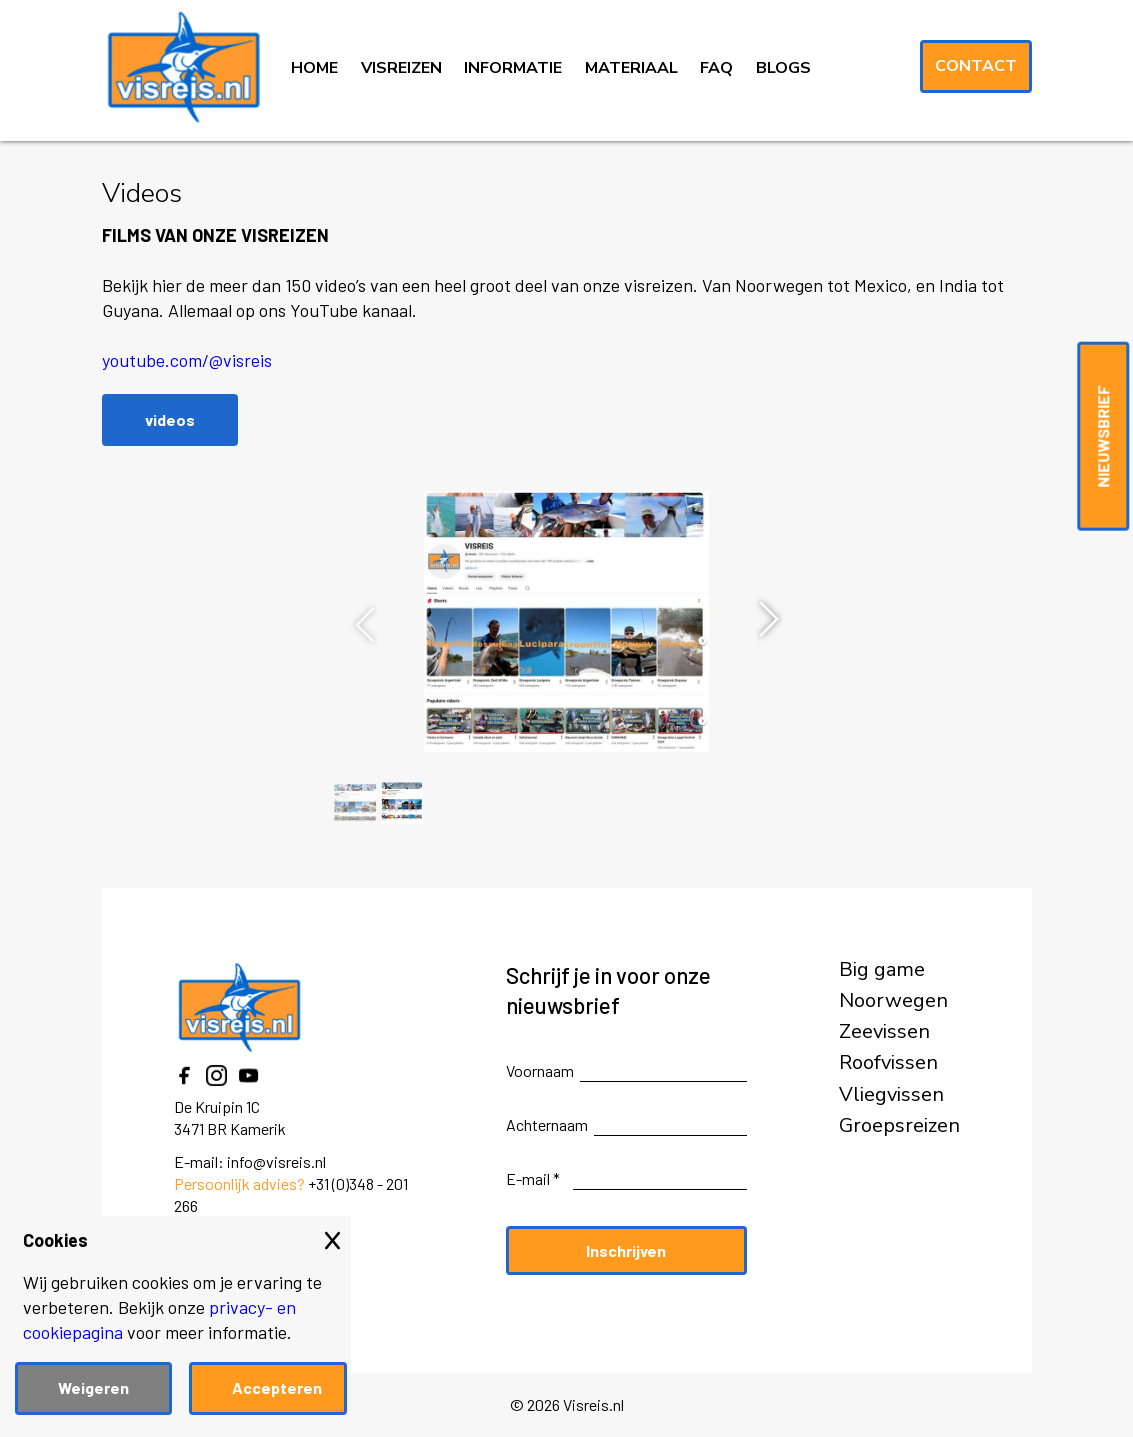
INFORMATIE (513, 68)
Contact (976, 66)
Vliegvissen (891, 1095)
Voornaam (540, 1070)
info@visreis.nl (276, 1161)
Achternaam (547, 1124)
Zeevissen (884, 1032)
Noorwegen (893, 1001)
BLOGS (783, 68)
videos (170, 419)
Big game (882, 970)
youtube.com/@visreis (187, 360)
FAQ (716, 68)
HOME (314, 68)
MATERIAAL (631, 68)
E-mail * (533, 1178)
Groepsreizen (899, 1126)
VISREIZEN (401, 68)
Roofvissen (888, 1063)
